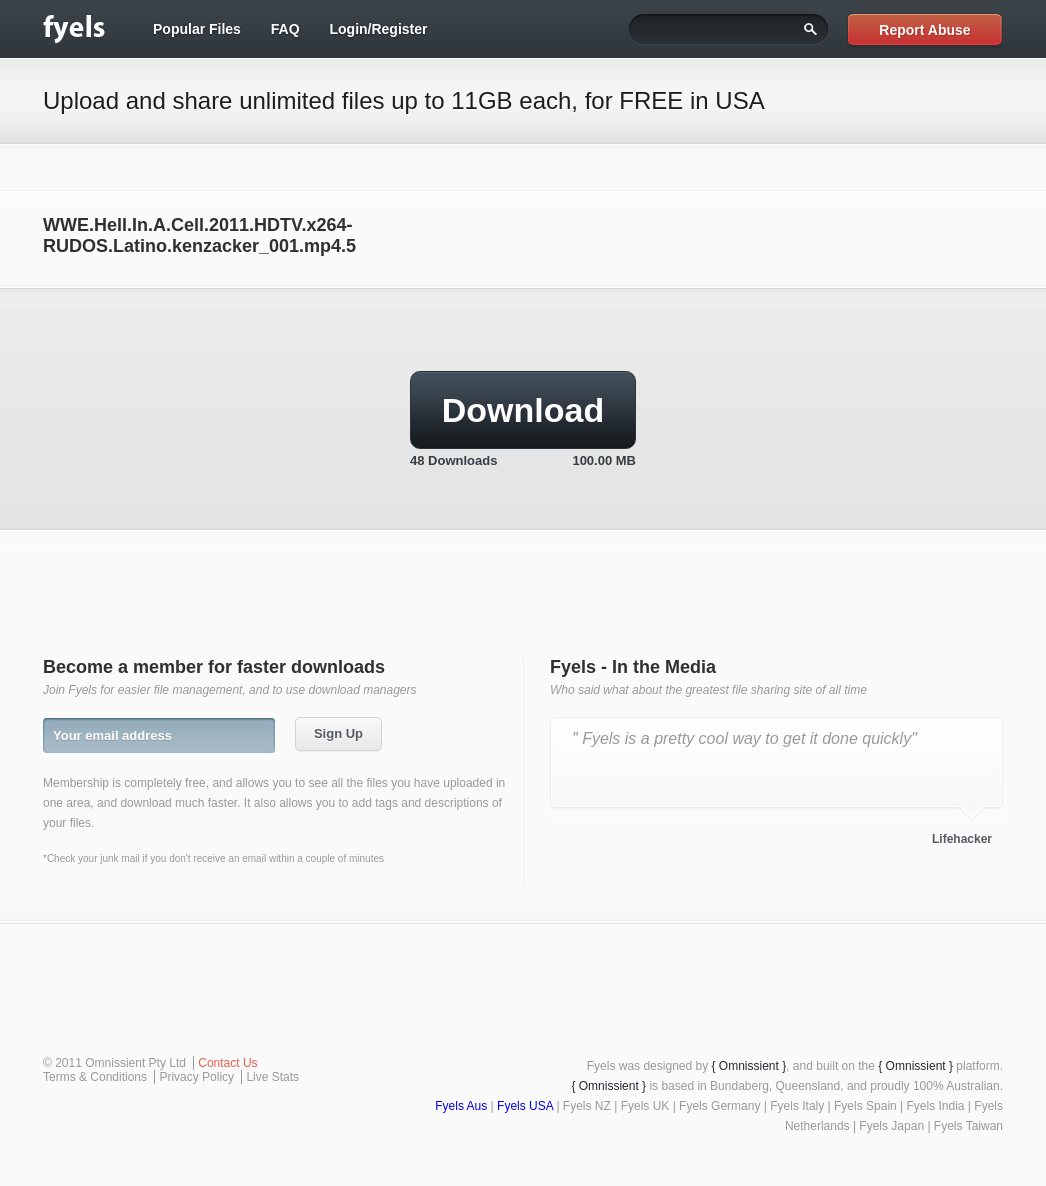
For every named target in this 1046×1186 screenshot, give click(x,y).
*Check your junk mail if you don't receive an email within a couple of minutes (213, 858)
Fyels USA (525, 1106)
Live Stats (272, 1077)
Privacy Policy (196, 1077)
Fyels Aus (461, 1106)
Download (523, 410)
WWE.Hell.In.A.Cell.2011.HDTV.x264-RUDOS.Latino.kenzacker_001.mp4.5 (199, 235)
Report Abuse (924, 30)
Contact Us (227, 1063)
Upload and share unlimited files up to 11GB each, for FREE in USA (404, 100)
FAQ (285, 29)
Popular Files (197, 29)
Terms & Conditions (95, 1077)
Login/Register (378, 29)
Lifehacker (962, 839)
